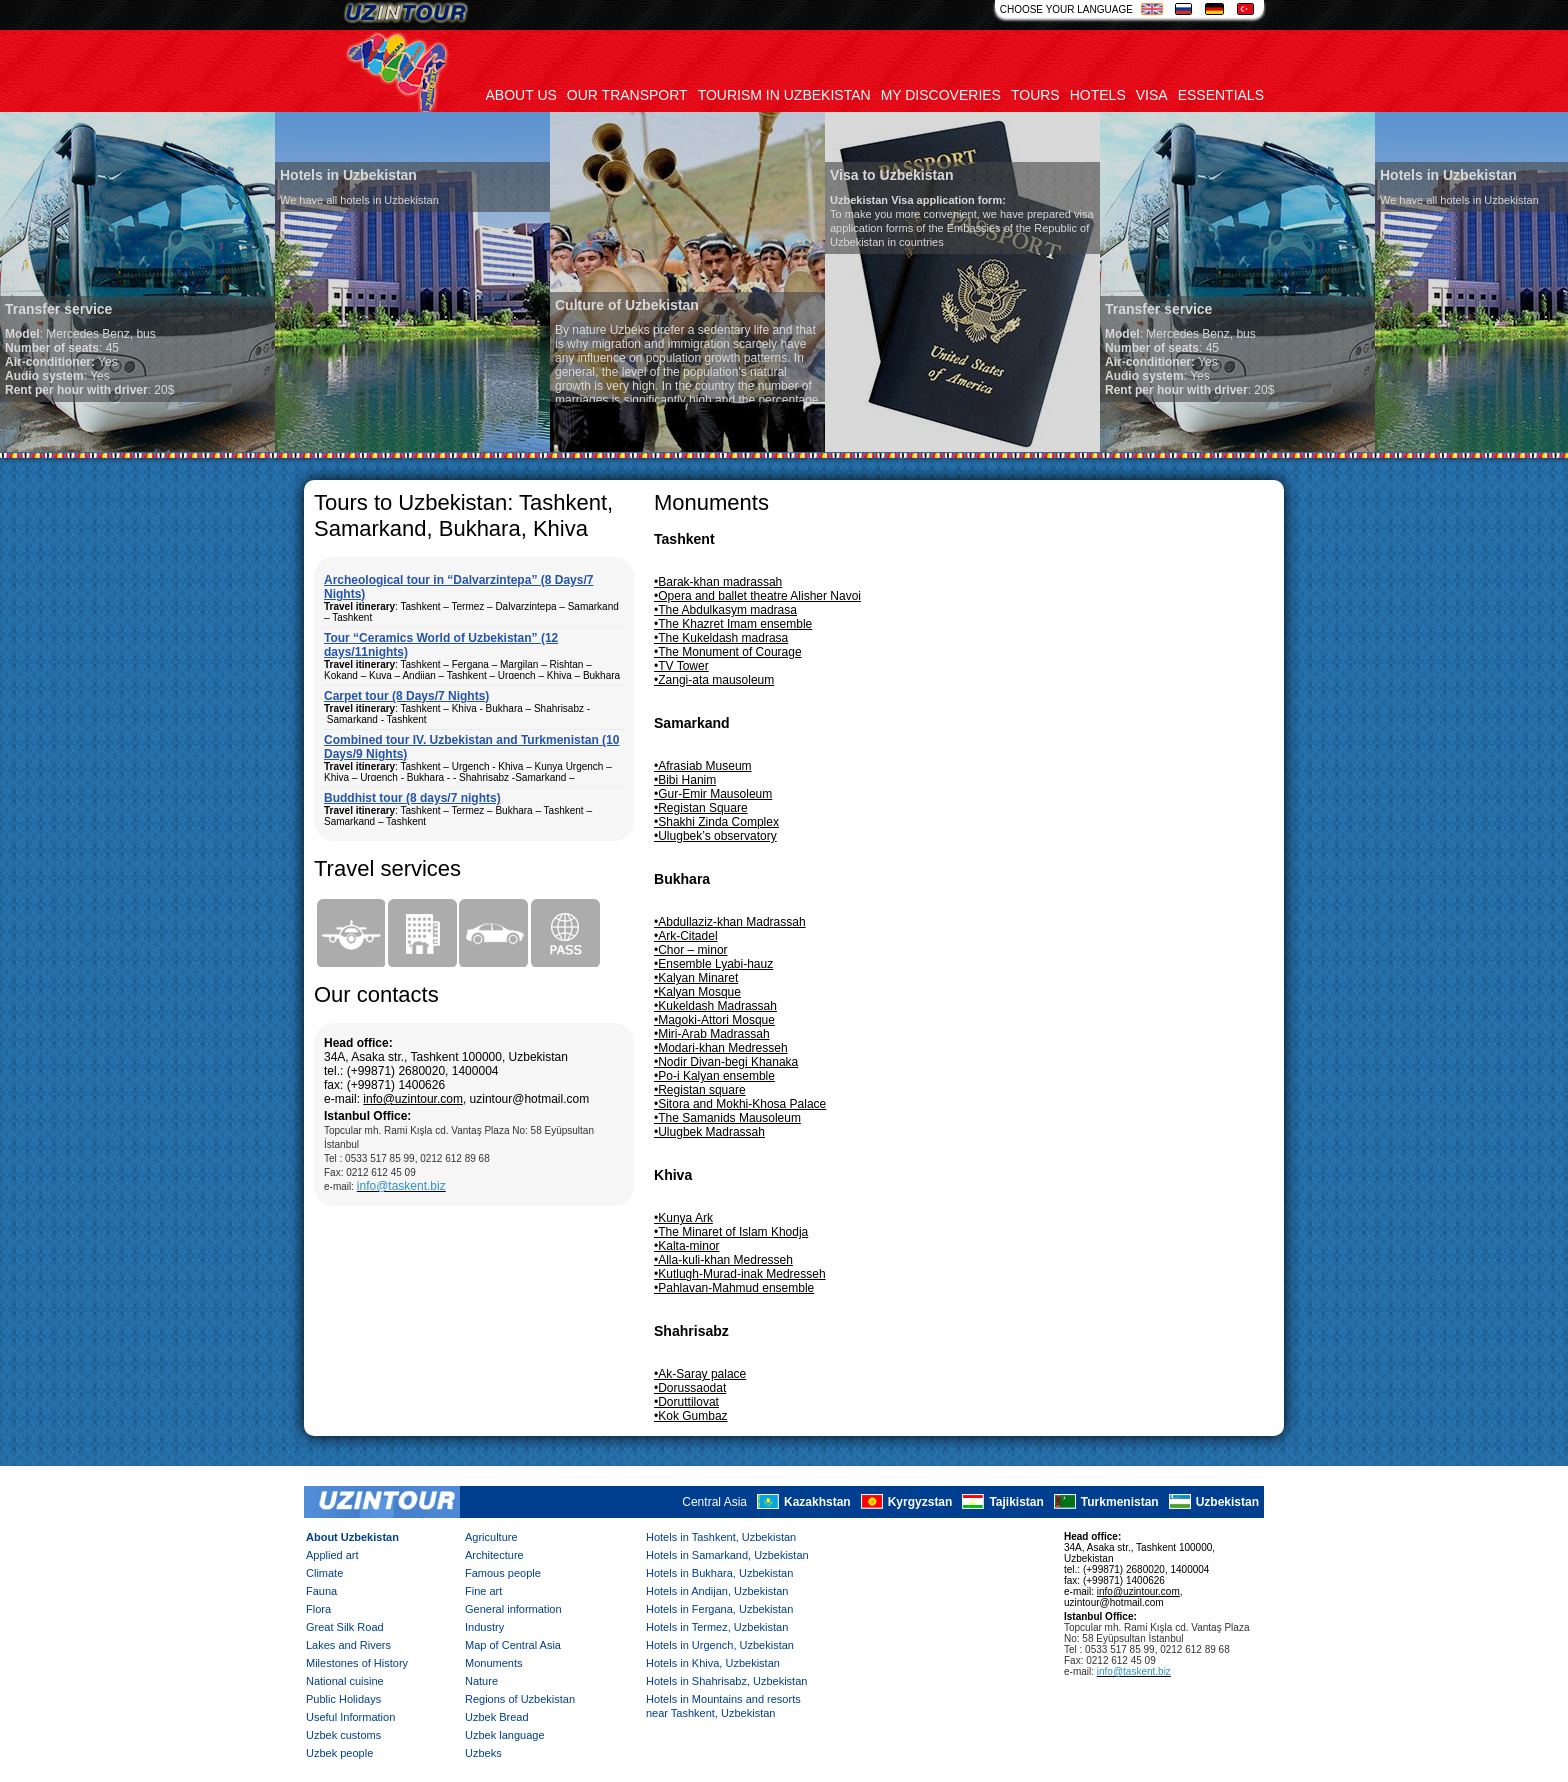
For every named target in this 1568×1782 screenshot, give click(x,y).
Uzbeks (483, 1753)
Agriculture (491, 1537)
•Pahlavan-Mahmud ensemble (734, 1288)
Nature (481, 1681)
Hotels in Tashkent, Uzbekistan (721, 1537)
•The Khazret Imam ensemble (733, 624)
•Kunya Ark (683, 1218)
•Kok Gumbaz (691, 1416)
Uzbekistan (1227, 1503)
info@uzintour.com (413, 1099)
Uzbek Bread (497, 1717)
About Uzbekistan (352, 1537)
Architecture (494, 1555)
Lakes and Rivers (348, 1645)
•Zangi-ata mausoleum (714, 680)
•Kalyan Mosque (697, 992)
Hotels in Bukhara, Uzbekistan (719, 1573)
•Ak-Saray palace (700, 1374)
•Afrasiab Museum (703, 766)
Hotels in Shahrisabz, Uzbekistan (726, 1681)
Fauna (321, 1591)
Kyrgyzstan (920, 1503)
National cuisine (345, 1681)
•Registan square (700, 1090)
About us (521, 95)
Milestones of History (357, 1663)
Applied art (332, 1555)
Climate (324, 1573)
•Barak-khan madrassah (718, 582)
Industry (484, 1627)
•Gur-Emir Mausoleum (713, 794)
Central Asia (714, 1503)
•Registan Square (701, 808)
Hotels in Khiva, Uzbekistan (713, 1663)
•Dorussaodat (690, 1388)
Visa (1152, 95)
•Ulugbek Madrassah (709, 1132)
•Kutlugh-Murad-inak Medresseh (740, 1274)
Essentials (1221, 95)
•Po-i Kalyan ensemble (714, 1076)
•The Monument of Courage (728, 652)
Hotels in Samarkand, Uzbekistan (727, 1555)
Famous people (503, 1573)
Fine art (483, 1591)
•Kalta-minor (687, 1246)
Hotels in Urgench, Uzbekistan (720, 1645)
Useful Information (350, 1717)
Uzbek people (339, 1753)
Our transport (627, 95)
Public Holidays (343, 1699)
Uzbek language (505, 1735)
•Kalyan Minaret (696, 978)
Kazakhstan (817, 1503)
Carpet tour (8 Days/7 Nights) (406, 696)
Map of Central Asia (513, 1645)
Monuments (493, 1663)
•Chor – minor (691, 950)
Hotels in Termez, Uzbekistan (717, 1627)
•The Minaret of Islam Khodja (731, 1232)
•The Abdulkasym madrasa (725, 610)
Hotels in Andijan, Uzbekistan (717, 1591)
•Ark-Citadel (686, 936)
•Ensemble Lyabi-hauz (713, 964)
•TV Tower (681, 666)
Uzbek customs (343, 1735)
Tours (1035, 95)
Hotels (1098, 95)
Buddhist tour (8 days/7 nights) (412, 798)
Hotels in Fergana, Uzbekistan (719, 1609)
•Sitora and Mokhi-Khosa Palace (740, 1104)
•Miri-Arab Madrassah (712, 1034)
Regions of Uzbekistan (520, 1699)
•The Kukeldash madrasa (721, 638)
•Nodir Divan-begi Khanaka (726, 1062)
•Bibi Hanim (685, 780)
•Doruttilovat (686, 1402)
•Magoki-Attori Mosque (714, 1020)
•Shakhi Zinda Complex (716, 822)
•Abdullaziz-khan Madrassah (730, 922)
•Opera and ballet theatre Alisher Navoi (757, 596)
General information (513, 1609)
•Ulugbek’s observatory (715, 836)
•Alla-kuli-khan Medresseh (723, 1260)
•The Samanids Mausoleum (727, 1118)
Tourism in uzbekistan (784, 95)
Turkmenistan (1120, 1503)
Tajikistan (1016, 1503)
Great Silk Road (345, 1627)
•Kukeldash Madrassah (715, 1006)
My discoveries (941, 95)
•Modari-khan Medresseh (721, 1048)
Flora (318, 1609)
